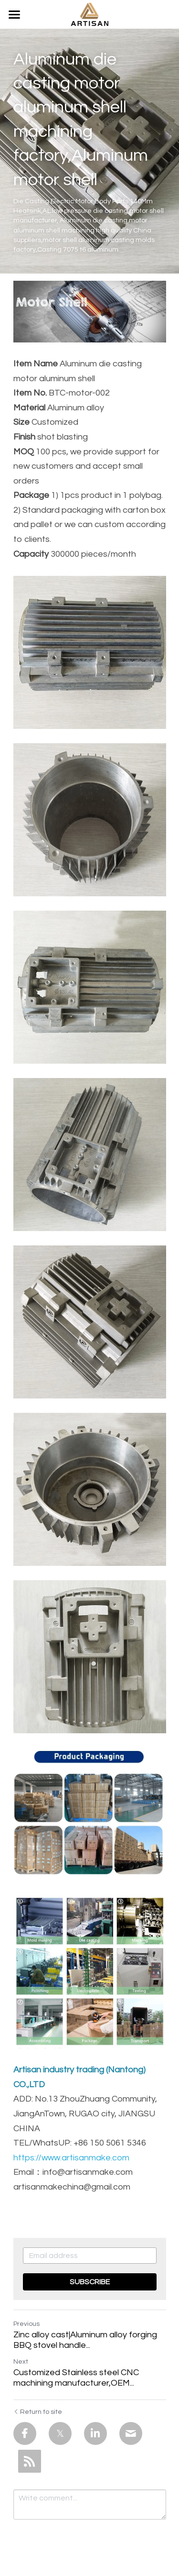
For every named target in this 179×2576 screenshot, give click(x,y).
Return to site (37, 2412)
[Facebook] (24, 2433)
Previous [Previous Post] (26, 2324)
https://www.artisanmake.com (71, 2157)
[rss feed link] (29, 2461)
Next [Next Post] (20, 2361)
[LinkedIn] (95, 2433)
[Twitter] (60, 2433)
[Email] (130, 2433)
